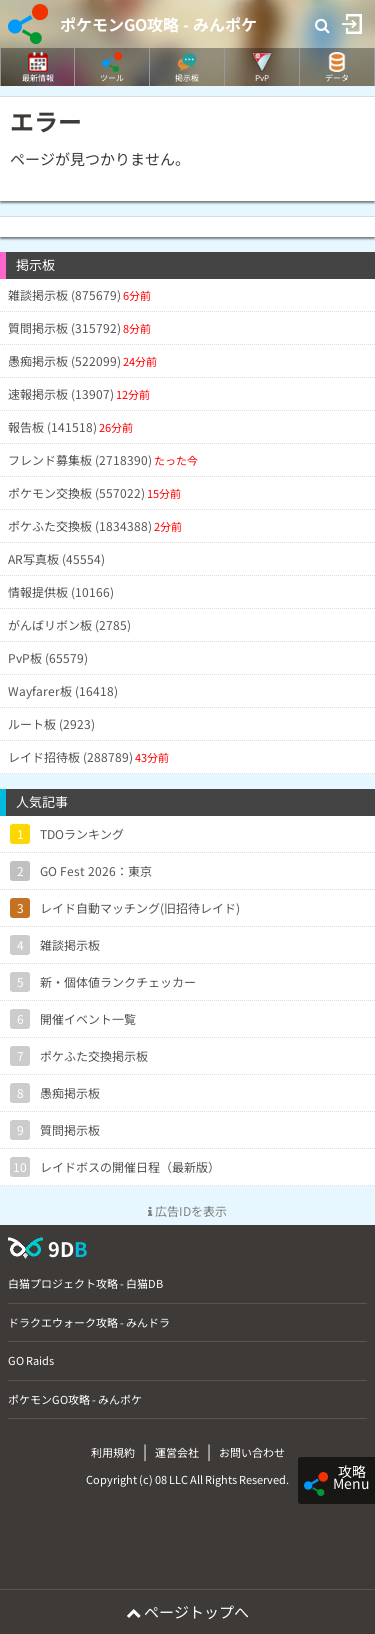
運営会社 (177, 1452)
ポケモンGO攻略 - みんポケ (158, 24)
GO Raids (31, 1360)
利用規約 (113, 1452)
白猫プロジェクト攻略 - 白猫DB (85, 1283)
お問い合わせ (252, 1452)
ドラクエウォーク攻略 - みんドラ (89, 1322)
